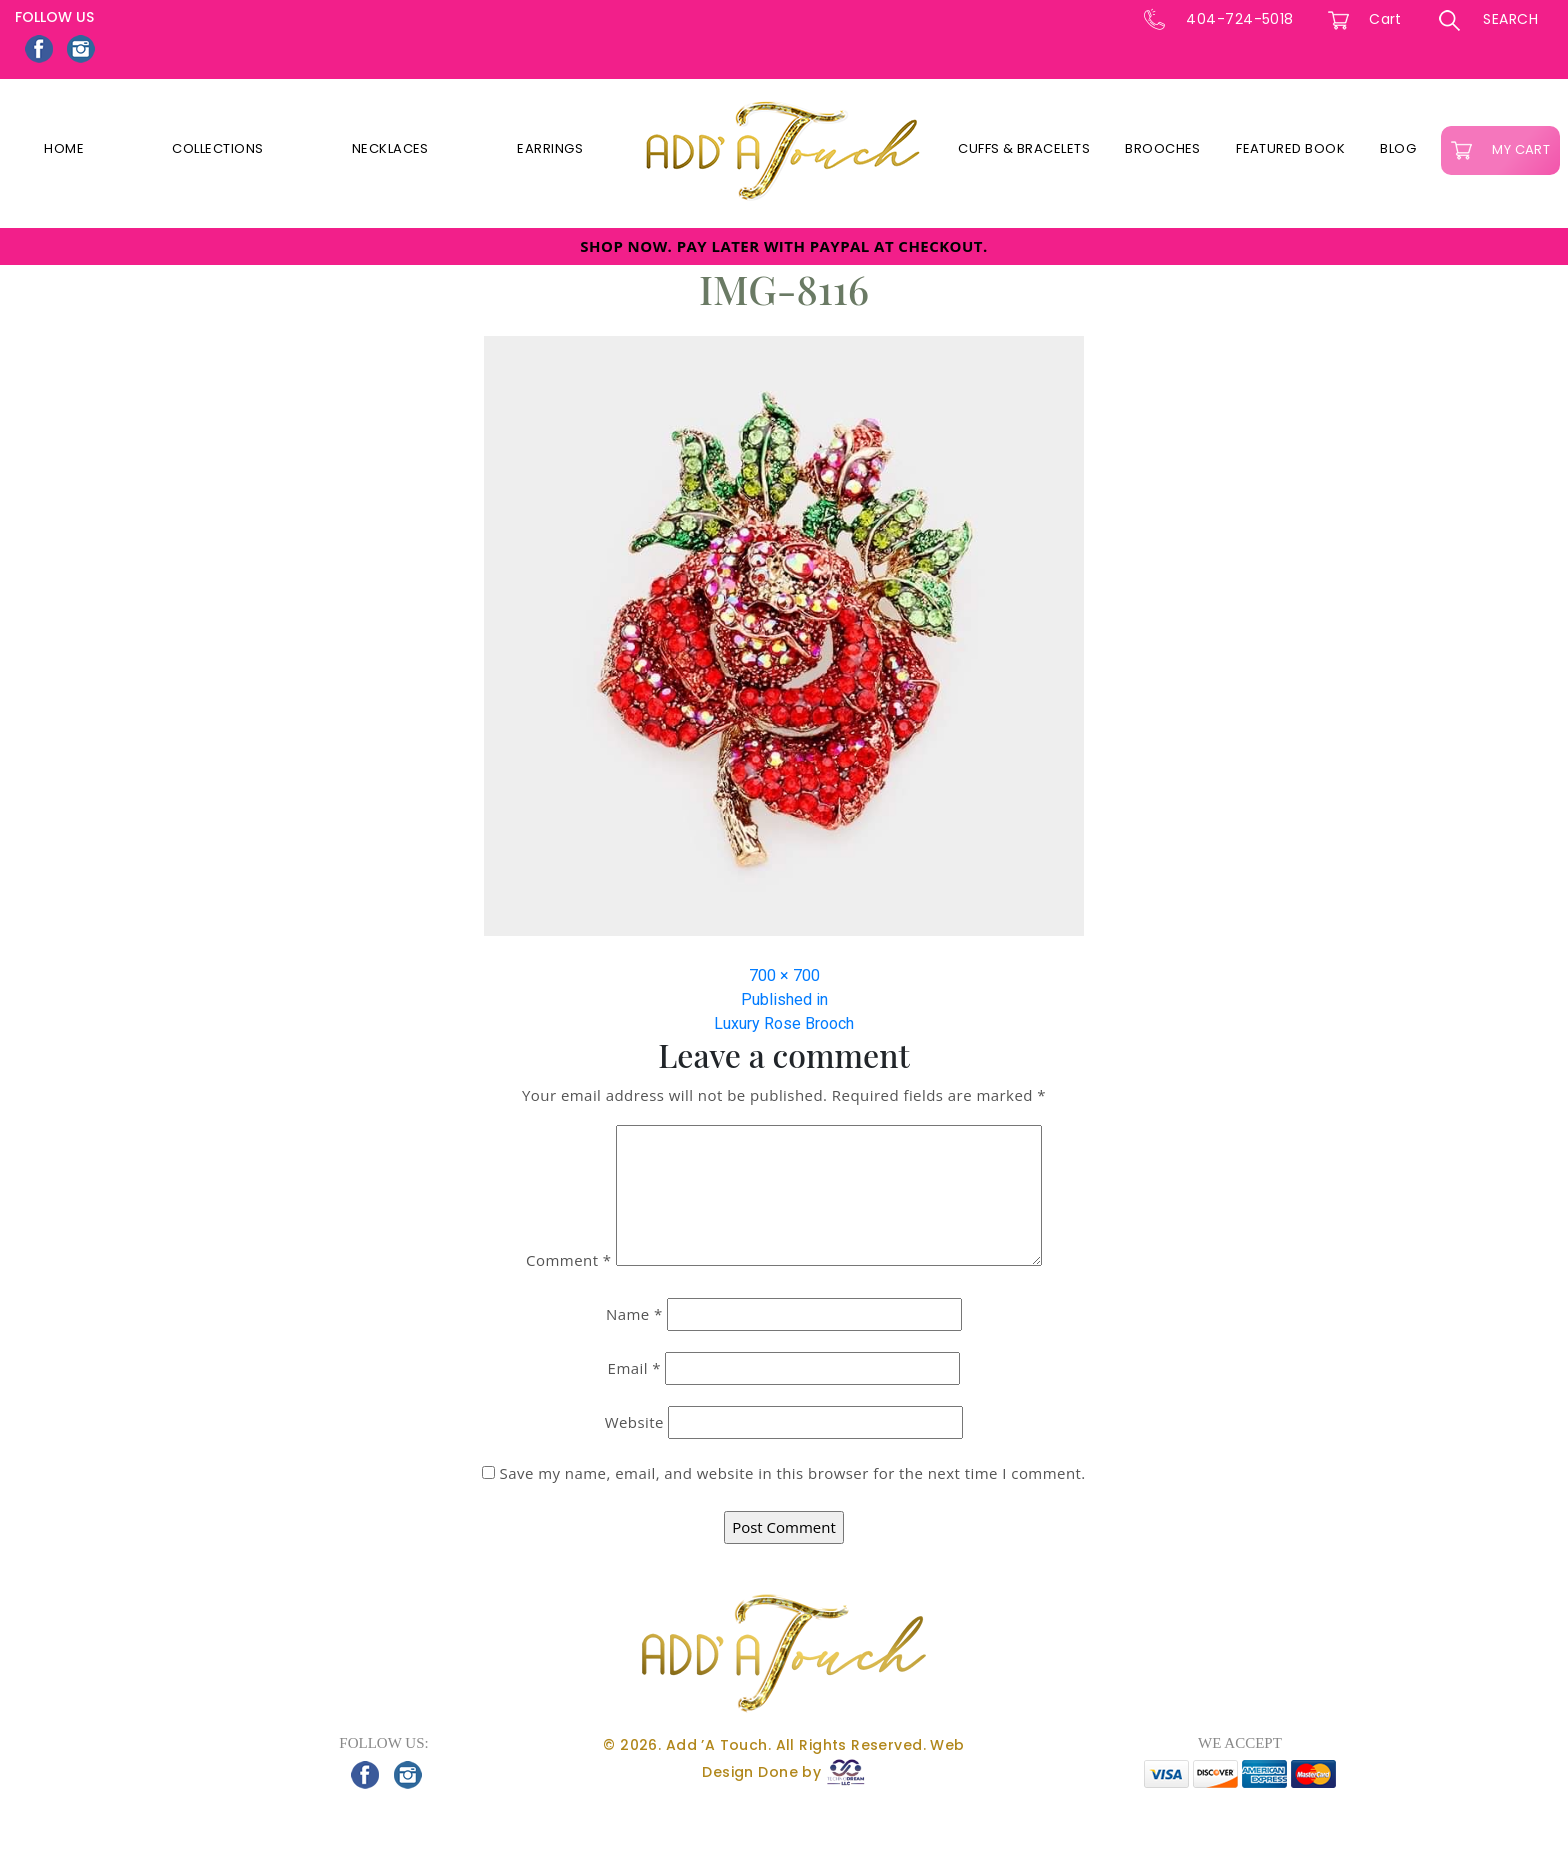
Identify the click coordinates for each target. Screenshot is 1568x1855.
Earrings (550, 148)
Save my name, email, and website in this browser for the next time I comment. (793, 1473)
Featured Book (1290, 148)
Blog (1398, 148)
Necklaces (390, 148)
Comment (568, 1260)
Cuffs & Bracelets (1024, 148)
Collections (217, 148)
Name (634, 1314)
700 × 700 (784, 975)
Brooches (1163, 148)
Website (634, 1422)
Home (64, 148)
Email (634, 1368)
